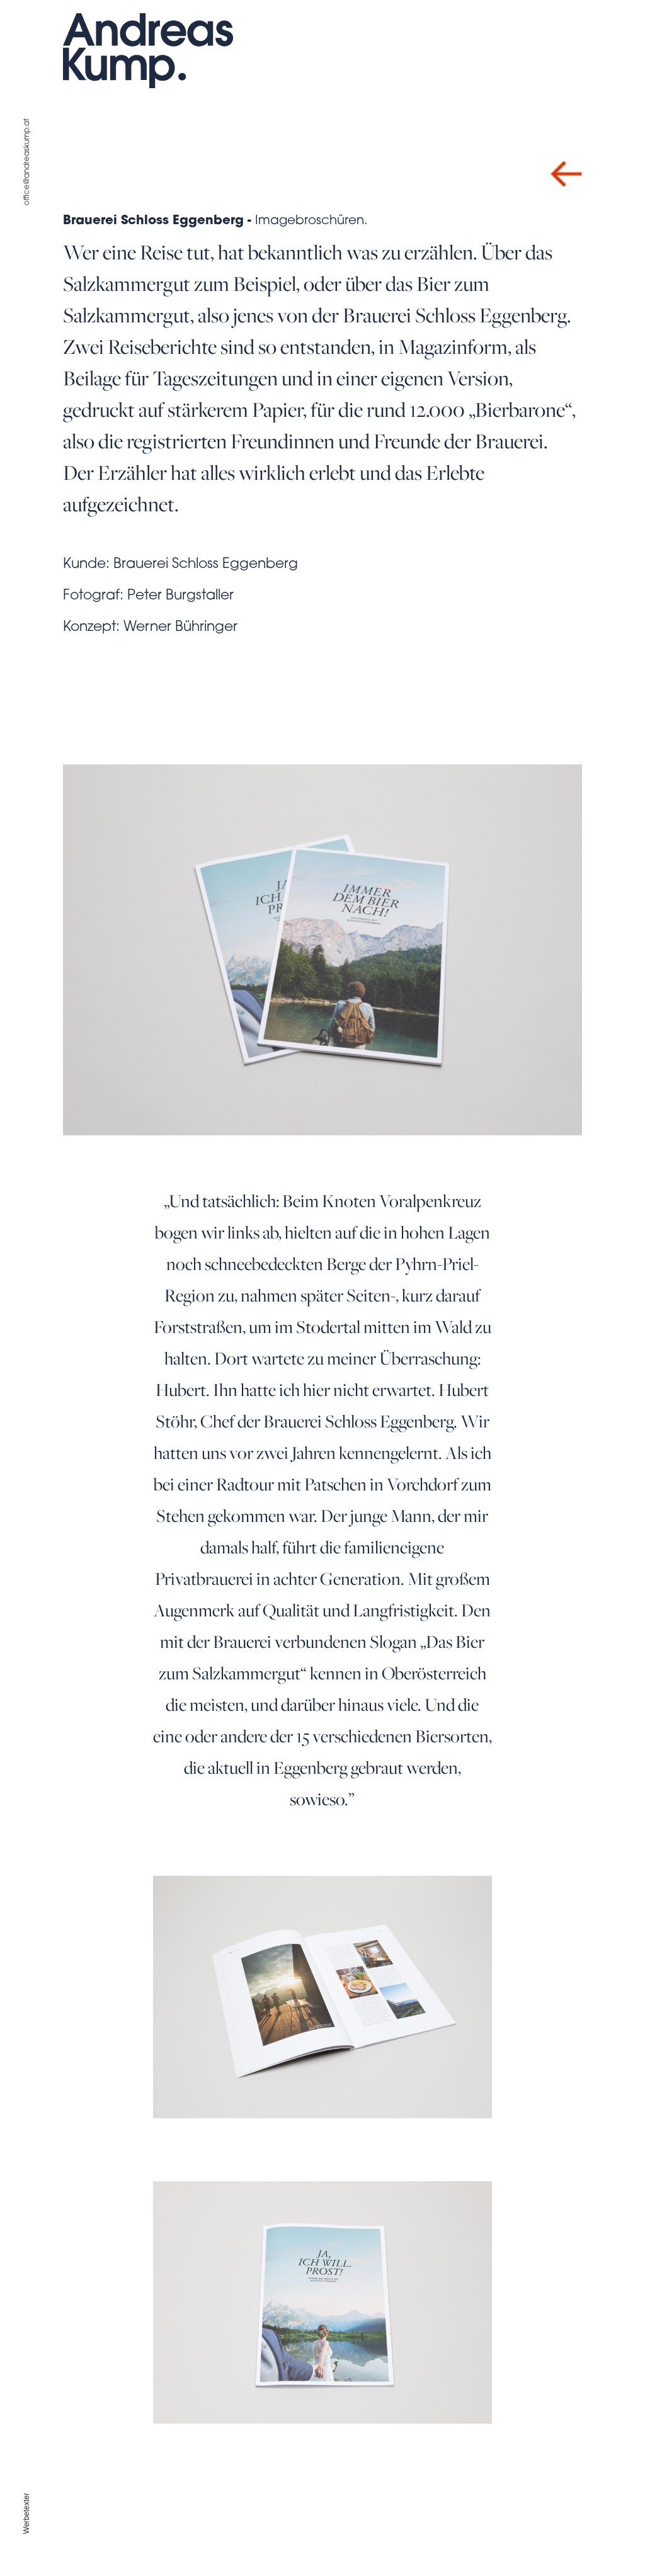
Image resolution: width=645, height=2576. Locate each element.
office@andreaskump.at (27, 161)
